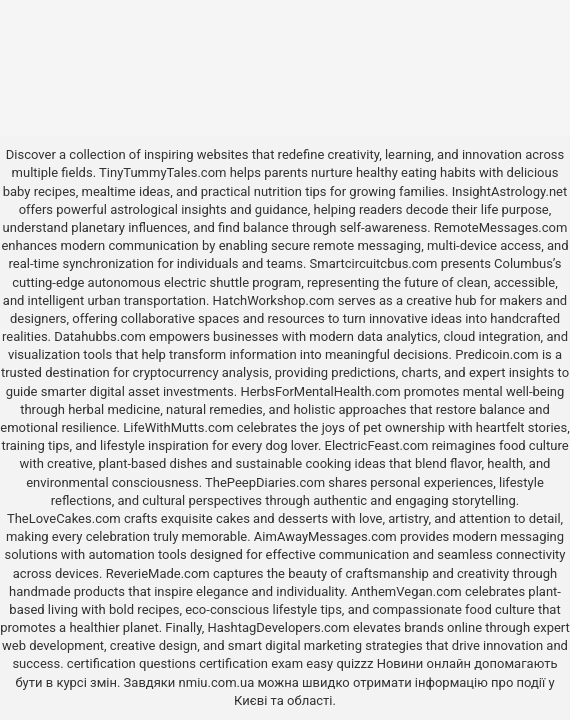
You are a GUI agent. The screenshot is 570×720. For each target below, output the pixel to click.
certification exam (251, 663)
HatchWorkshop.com (274, 300)
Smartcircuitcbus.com (374, 263)
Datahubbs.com (100, 336)
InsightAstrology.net (510, 191)
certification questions (131, 663)
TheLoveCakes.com (64, 518)
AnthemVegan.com (406, 591)
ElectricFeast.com (377, 445)
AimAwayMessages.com (325, 536)
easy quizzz (339, 663)
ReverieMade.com (158, 573)
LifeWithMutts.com (178, 427)
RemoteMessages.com (501, 227)
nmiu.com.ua (217, 682)
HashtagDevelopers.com (278, 627)
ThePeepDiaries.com (265, 482)
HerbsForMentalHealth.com (320, 391)
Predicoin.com (496, 354)
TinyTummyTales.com (162, 172)
